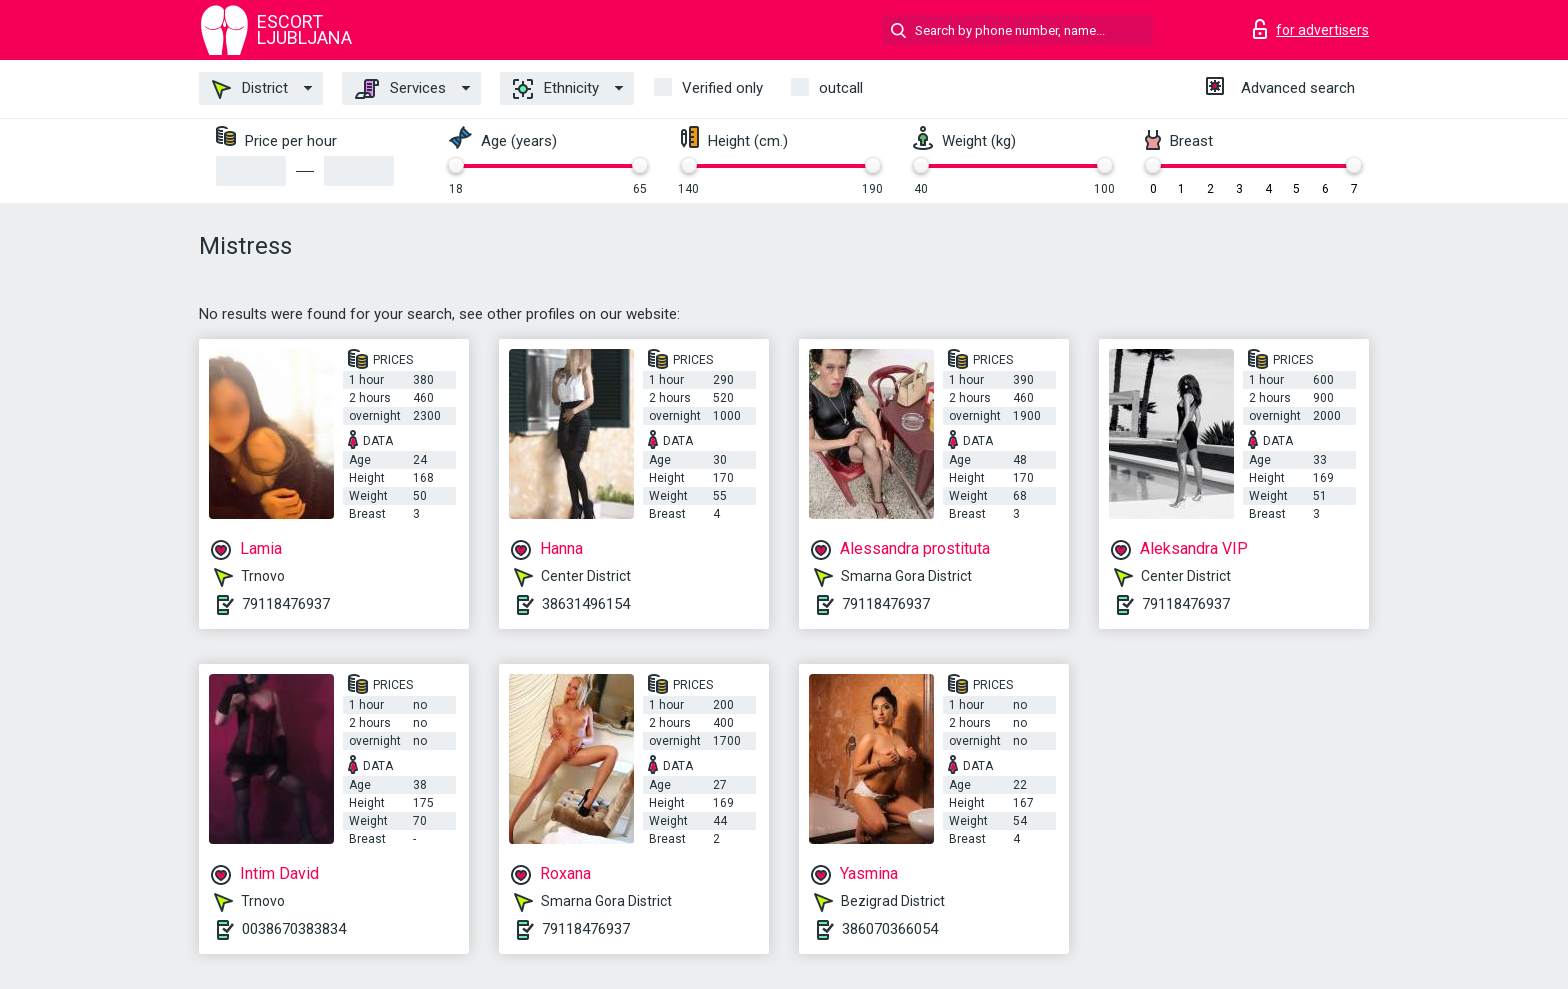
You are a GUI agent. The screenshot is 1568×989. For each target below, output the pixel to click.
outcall (841, 88)
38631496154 (586, 604)
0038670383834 (294, 929)
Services (400, 89)
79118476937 (286, 604)
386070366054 (890, 929)
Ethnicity (556, 89)
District (250, 89)
